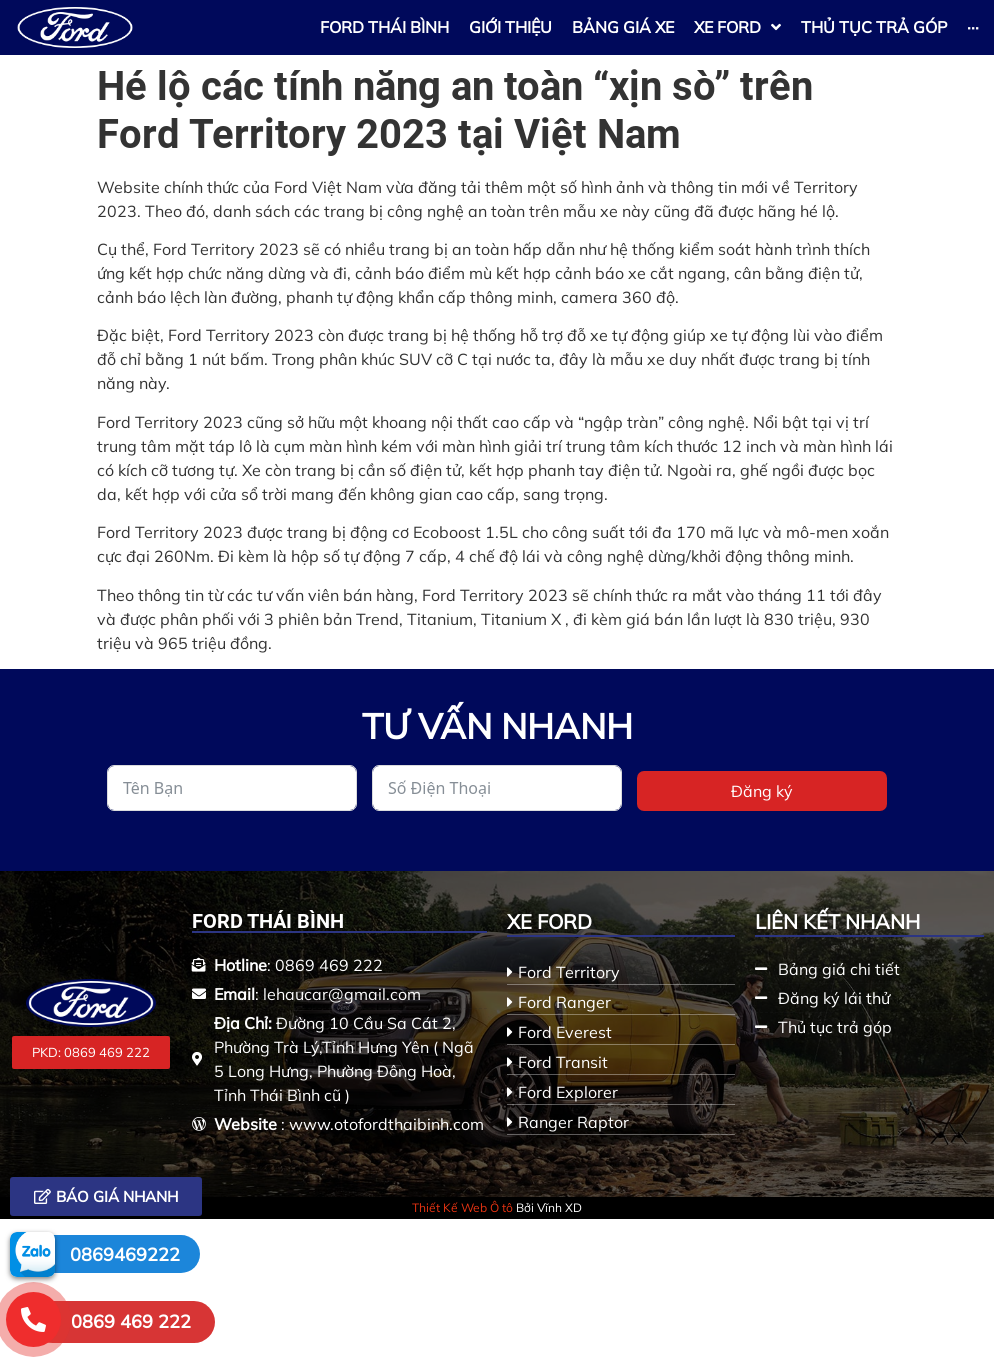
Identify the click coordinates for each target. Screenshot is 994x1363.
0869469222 (125, 1254)
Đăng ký (762, 791)
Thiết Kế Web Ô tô (462, 1207)
